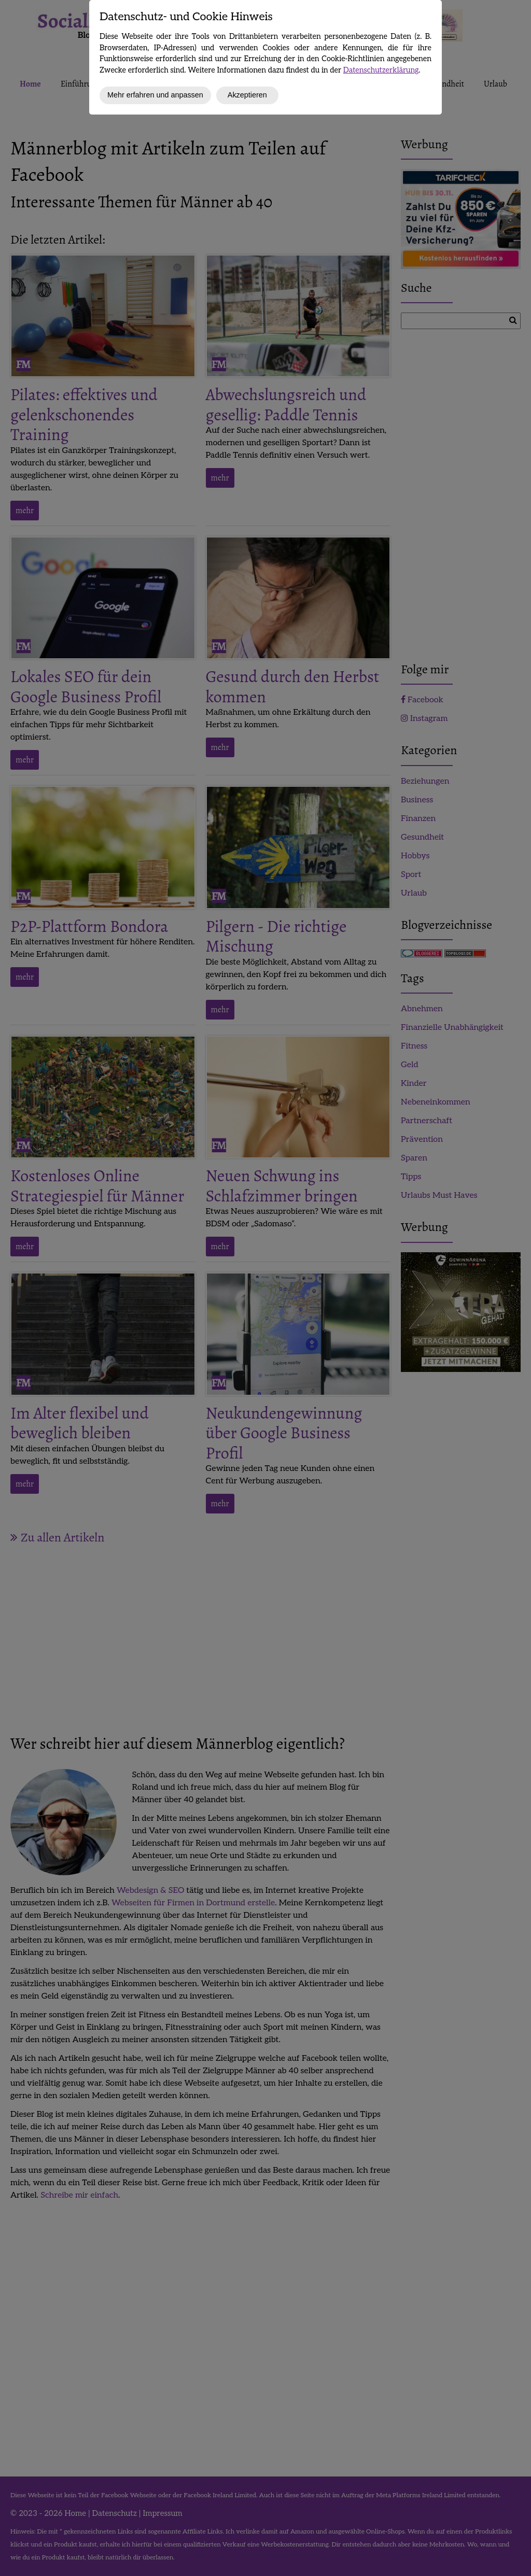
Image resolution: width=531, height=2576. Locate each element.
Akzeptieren (247, 95)
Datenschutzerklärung (381, 70)
